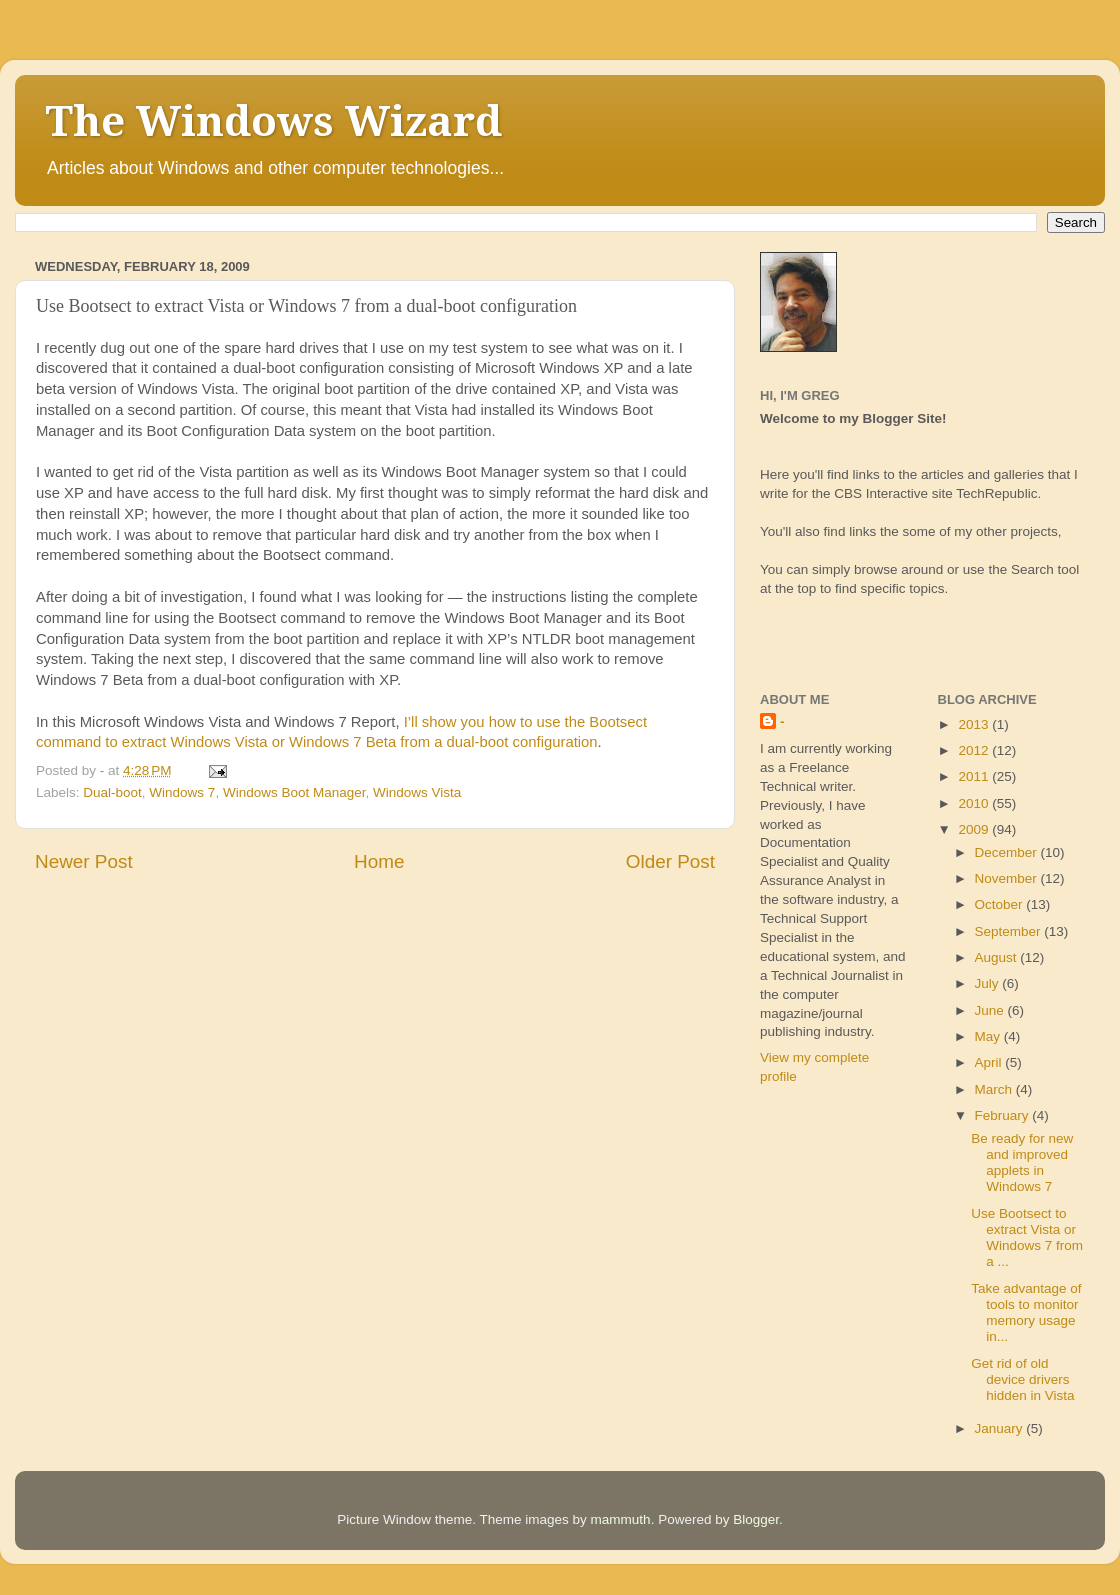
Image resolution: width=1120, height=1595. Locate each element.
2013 (975, 724)
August (998, 957)
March (995, 1089)
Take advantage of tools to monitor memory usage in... (1026, 1313)
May (989, 1036)
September (1010, 931)
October (1001, 904)
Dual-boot (112, 792)
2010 (975, 803)
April (990, 1062)
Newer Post (84, 861)
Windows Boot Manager (294, 792)
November (1008, 878)
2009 (975, 829)
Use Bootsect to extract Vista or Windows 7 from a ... (1027, 1238)
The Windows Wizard (273, 121)
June (991, 1010)
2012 (975, 750)
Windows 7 (182, 792)
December (1008, 852)
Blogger (756, 1519)
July (989, 983)
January (1001, 1428)
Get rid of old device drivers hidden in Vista (1022, 1379)
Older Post (670, 861)
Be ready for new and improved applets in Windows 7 (1022, 1163)
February (1004, 1115)
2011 (975, 776)
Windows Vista (417, 792)
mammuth (621, 1519)
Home (379, 861)
